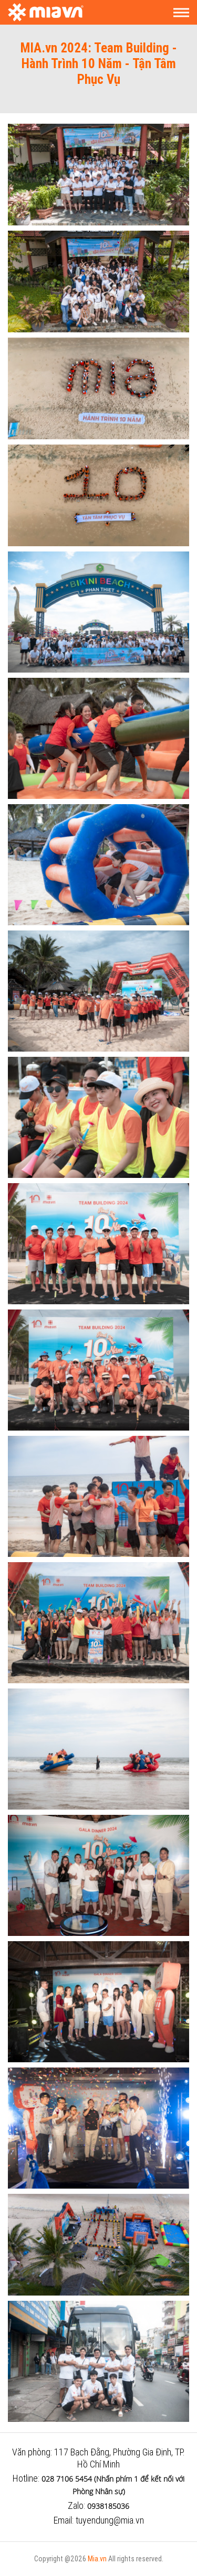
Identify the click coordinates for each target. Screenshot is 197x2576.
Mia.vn (97, 2558)
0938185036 (108, 2506)
